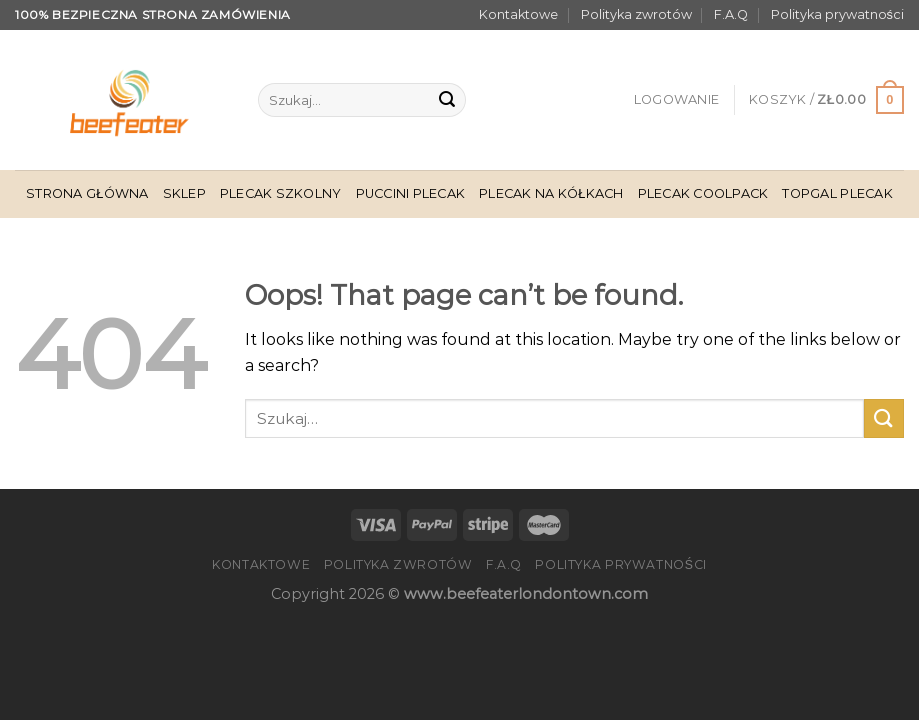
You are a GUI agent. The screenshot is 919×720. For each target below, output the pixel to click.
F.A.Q (731, 14)
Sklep (184, 193)
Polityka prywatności (837, 14)
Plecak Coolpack (703, 193)
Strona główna (87, 193)
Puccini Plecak (411, 193)
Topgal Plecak (837, 193)
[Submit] (447, 100)
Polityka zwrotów (636, 14)
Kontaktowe (518, 14)
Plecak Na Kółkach (551, 193)
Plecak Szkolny (281, 193)
